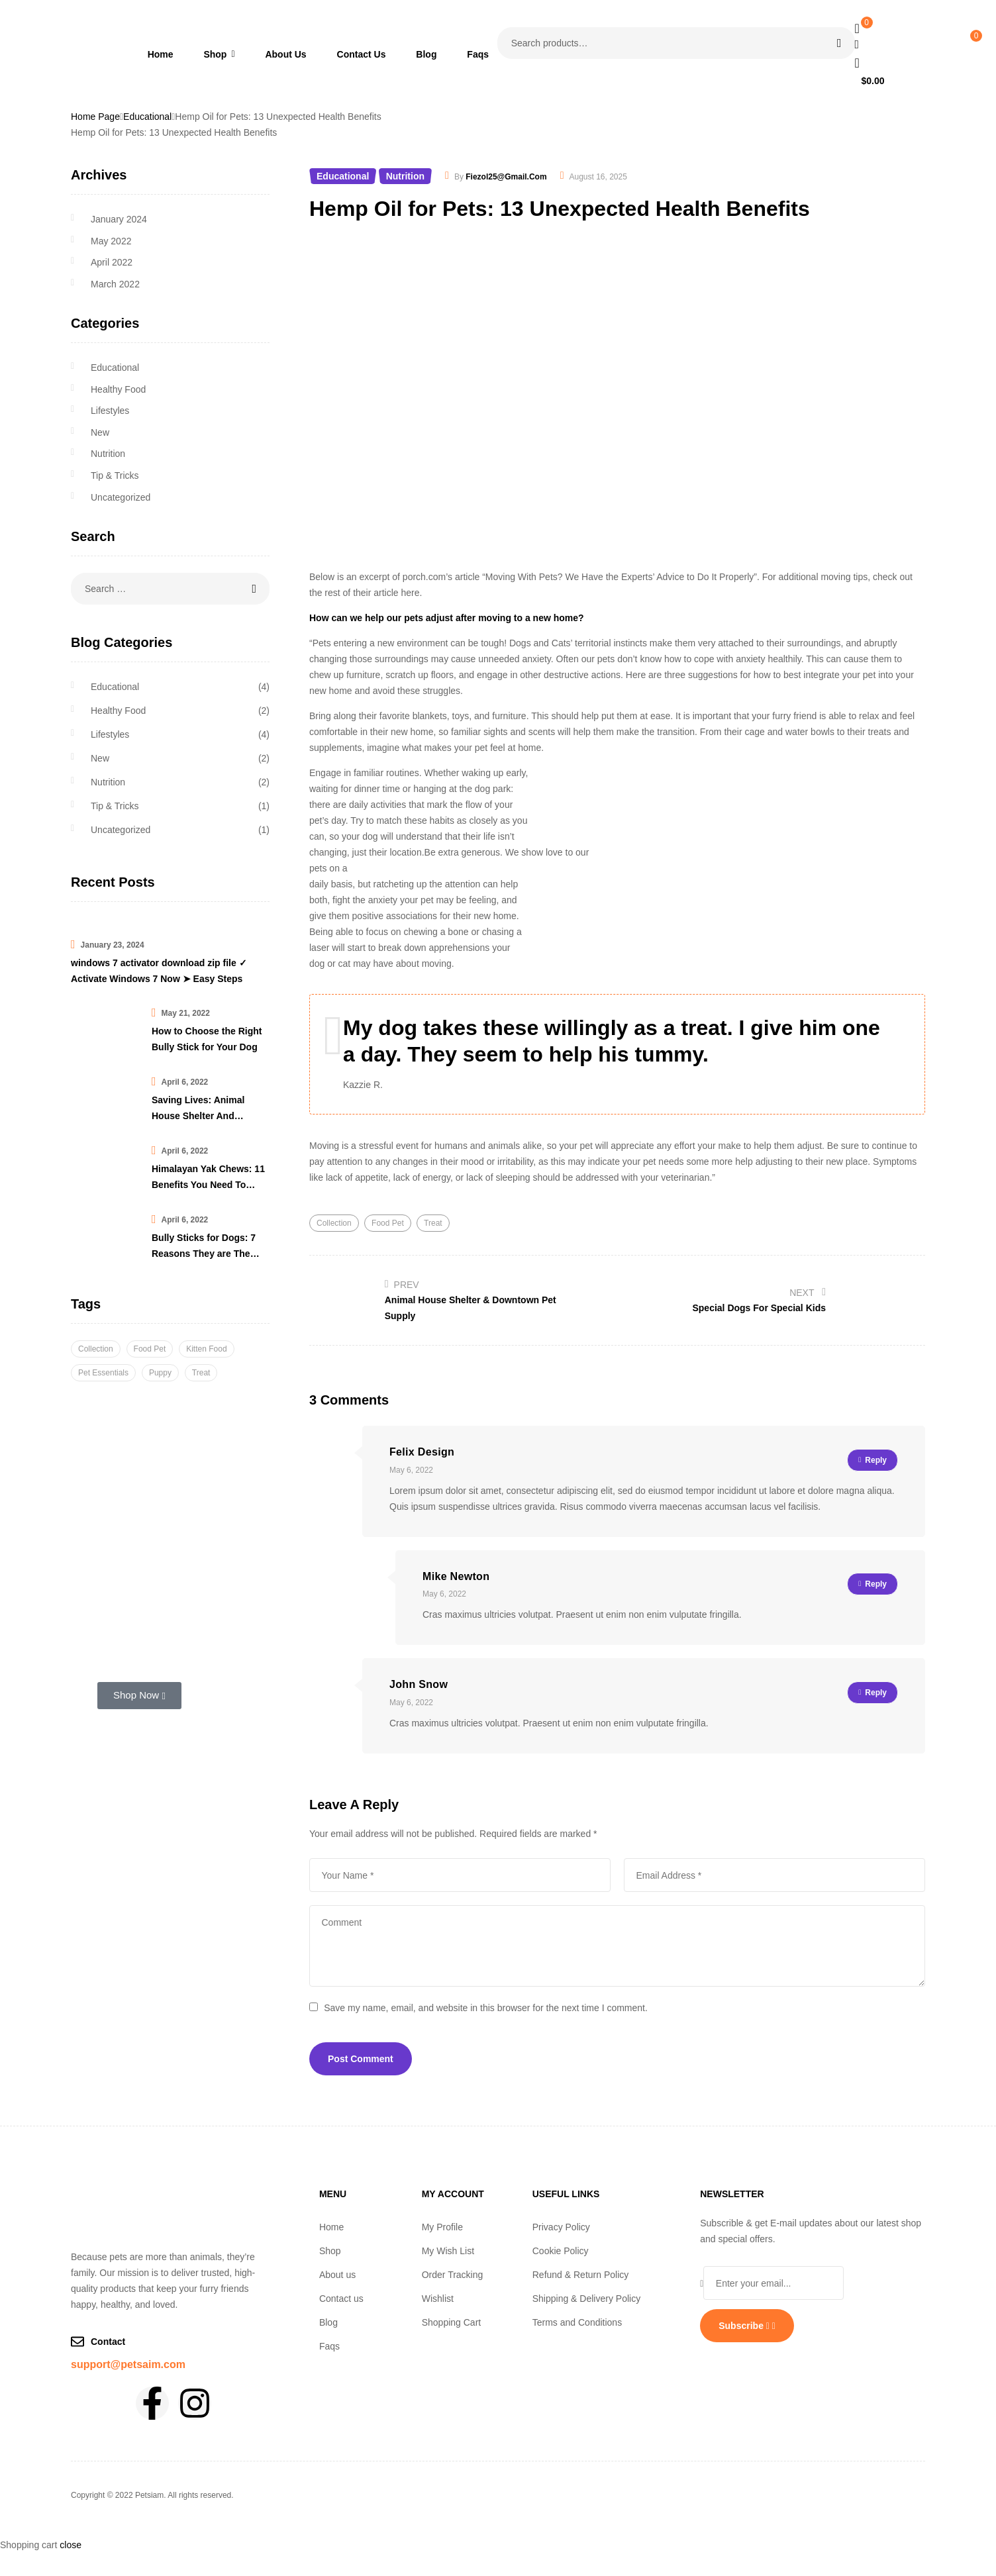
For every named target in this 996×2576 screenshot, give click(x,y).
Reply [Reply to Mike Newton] (876, 1584)
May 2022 (111, 241)
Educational (147, 116)
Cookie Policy (560, 2251)
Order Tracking (452, 2274)
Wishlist (438, 2298)
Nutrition (405, 176)
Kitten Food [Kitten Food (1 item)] (206, 1349)
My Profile (442, 2227)
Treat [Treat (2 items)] (201, 1372)
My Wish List (448, 2251)
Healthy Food (118, 389)
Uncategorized (120, 497)
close (70, 2545)
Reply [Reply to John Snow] (876, 1692)
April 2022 (111, 262)
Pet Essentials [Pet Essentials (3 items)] (103, 1372)
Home (331, 2227)
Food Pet (388, 1223)
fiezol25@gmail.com (506, 176)
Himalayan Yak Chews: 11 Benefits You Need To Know (208, 1178)
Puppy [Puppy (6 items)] (160, 1372)
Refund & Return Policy (580, 2274)
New (100, 432)
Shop (337, 2251)
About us (337, 2274)
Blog (328, 2322)
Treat (433, 1223)
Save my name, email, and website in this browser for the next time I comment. (486, 2008)
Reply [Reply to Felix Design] (876, 1460)
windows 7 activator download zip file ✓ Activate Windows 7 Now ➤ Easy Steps (159, 971)
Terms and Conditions (577, 2322)
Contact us (341, 2298)
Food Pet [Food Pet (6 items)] (150, 1349)
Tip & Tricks (115, 475)
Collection (334, 1223)
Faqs (329, 2346)
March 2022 (115, 284)
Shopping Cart (451, 2322)
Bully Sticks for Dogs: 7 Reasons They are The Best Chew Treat (204, 1247)
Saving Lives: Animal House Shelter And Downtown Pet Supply (200, 1109)
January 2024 (119, 219)
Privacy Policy (561, 2227)
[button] (360, 2251)
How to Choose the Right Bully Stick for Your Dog (207, 1039)
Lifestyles (110, 410)
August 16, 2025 (597, 176)
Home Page (95, 116)
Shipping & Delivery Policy (586, 2298)
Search (837, 43)
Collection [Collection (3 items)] (95, 1349)
